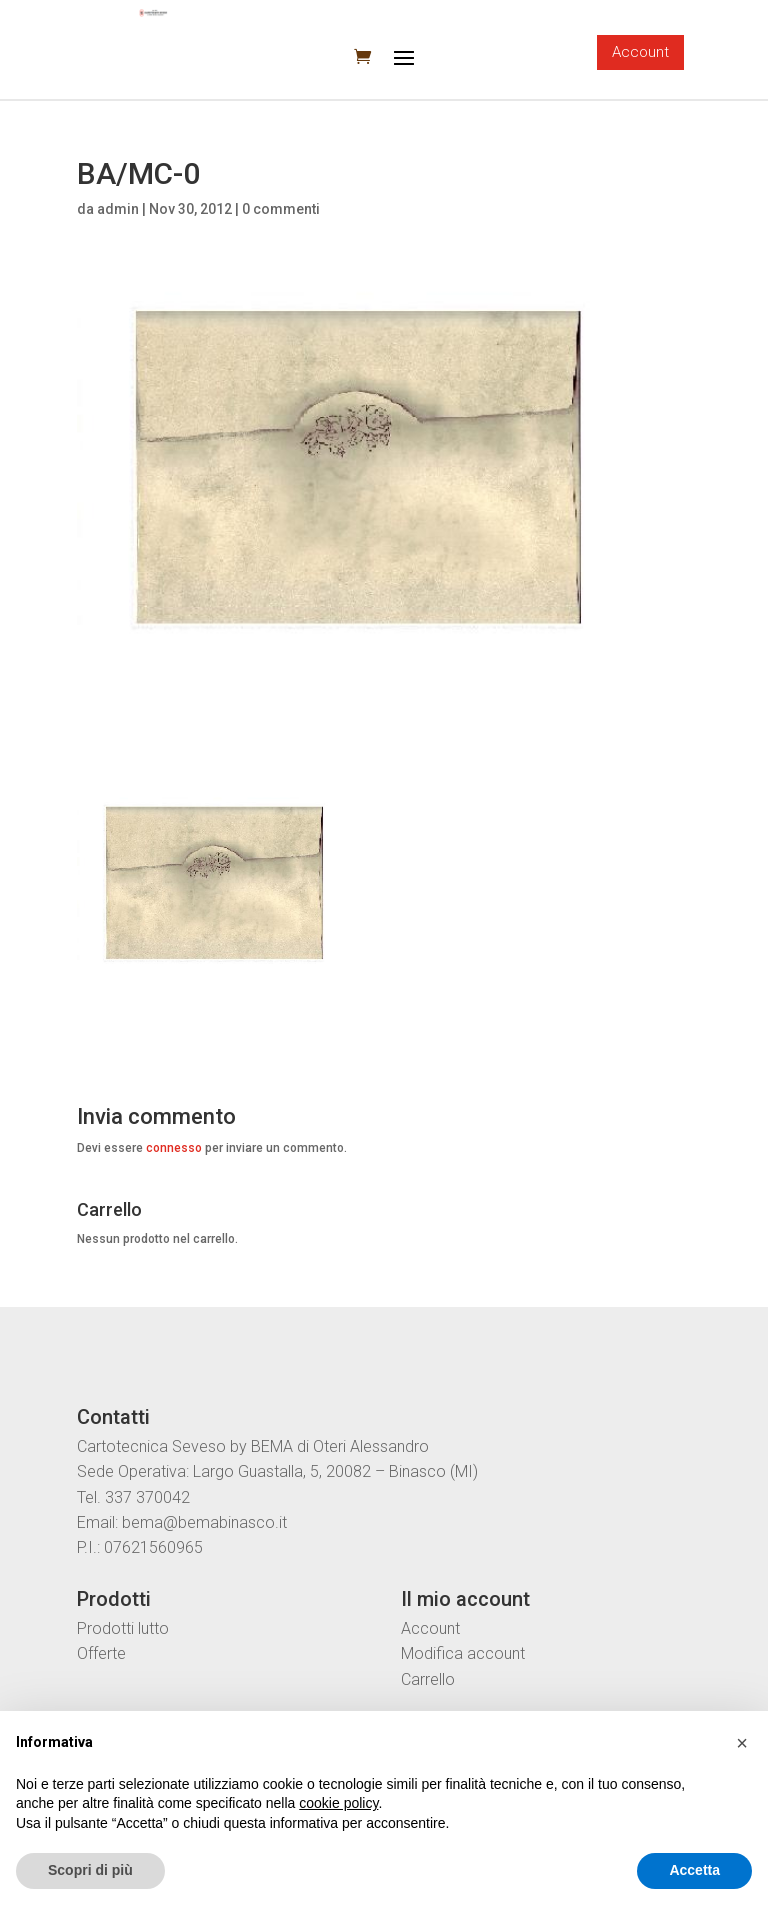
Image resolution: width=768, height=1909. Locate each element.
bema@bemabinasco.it (204, 1522)
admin (118, 209)
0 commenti (281, 209)
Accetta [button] (694, 1870)
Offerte (101, 1653)
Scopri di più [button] (90, 1870)
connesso (174, 1148)
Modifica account (463, 1653)
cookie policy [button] (338, 1803)
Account (640, 52)
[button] (742, 1743)
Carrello (428, 1679)
